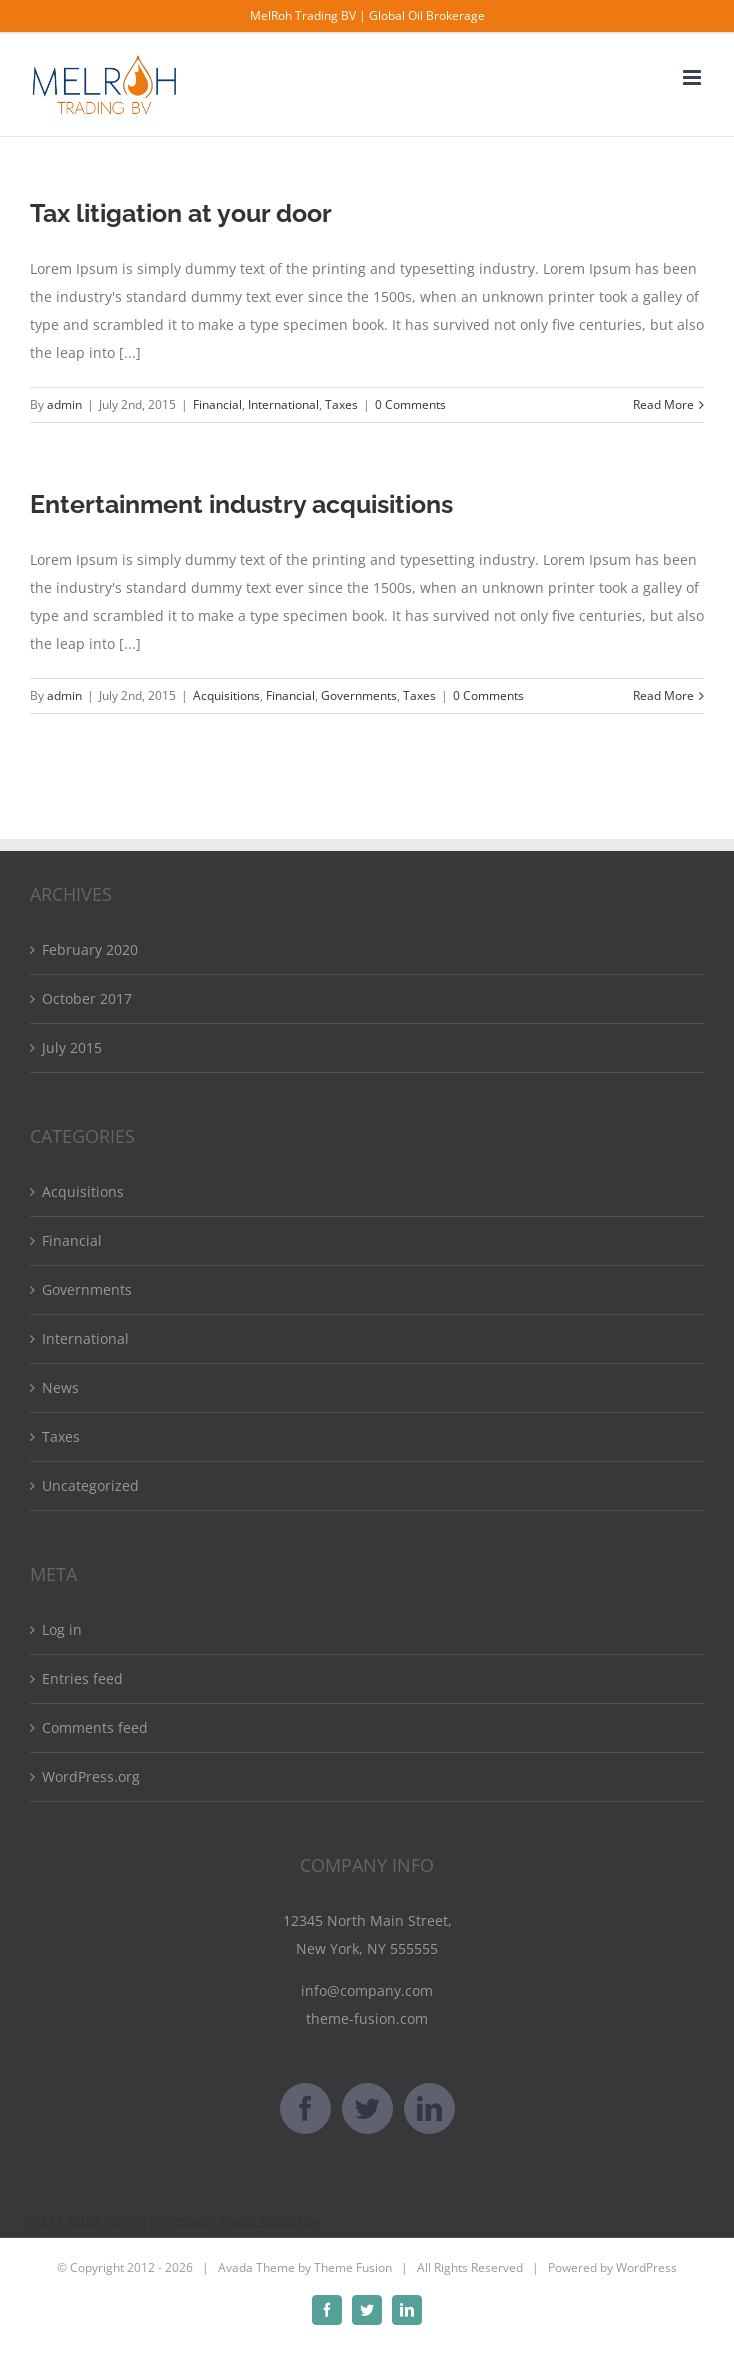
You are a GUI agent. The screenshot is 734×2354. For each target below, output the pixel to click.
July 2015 (72, 1047)
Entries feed (82, 1678)
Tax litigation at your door (181, 213)
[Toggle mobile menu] (693, 77)
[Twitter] (367, 2108)
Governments (359, 695)
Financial (217, 404)
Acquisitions (226, 695)
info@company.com (367, 1990)
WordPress (646, 2267)
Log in (62, 1629)
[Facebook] (305, 2108)
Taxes (341, 404)
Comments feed (95, 1727)
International (283, 404)
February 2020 (90, 949)
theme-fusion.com (367, 2018)
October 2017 (87, 998)
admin (64, 404)
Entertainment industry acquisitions (241, 504)
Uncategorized (90, 1485)
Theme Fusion (353, 2267)
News (60, 1387)
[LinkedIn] (429, 2108)
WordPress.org (91, 1776)
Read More (663, 404)
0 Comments (410, 404)
